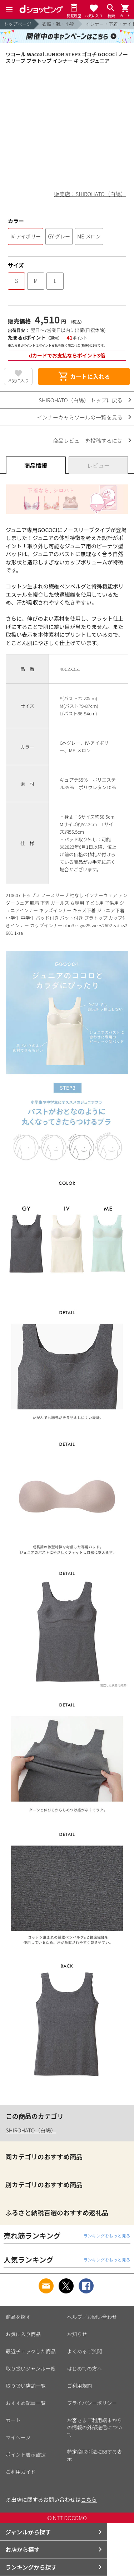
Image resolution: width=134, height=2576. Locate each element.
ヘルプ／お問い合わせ (92, 2316)
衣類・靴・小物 (58, 23)
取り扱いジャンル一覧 (30, 2368)
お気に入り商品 (23, 2334)
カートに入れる (84, 376)
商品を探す (18, 2316)
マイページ (18, 2437)
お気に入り (18, 380)
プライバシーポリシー (92, 2402)
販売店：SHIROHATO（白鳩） (90, 194)
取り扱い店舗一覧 (26, 2385)
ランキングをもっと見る (106, 2235)
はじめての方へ (84, 2368)
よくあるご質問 (84, 2351)
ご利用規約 (79, 2385)
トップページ (17, 23)
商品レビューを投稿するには (88, 440)
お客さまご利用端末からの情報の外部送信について (94, 2427)
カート (13, 2420)
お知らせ (77, 2334)
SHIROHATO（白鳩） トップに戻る (81, 400)
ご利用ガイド (21, 2471)
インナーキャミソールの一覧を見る (80, 417)
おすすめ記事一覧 (26, 2402)
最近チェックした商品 (31, 2351)
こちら (89, 2499)
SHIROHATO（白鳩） (31, 2130)
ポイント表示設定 (26, 2454)
